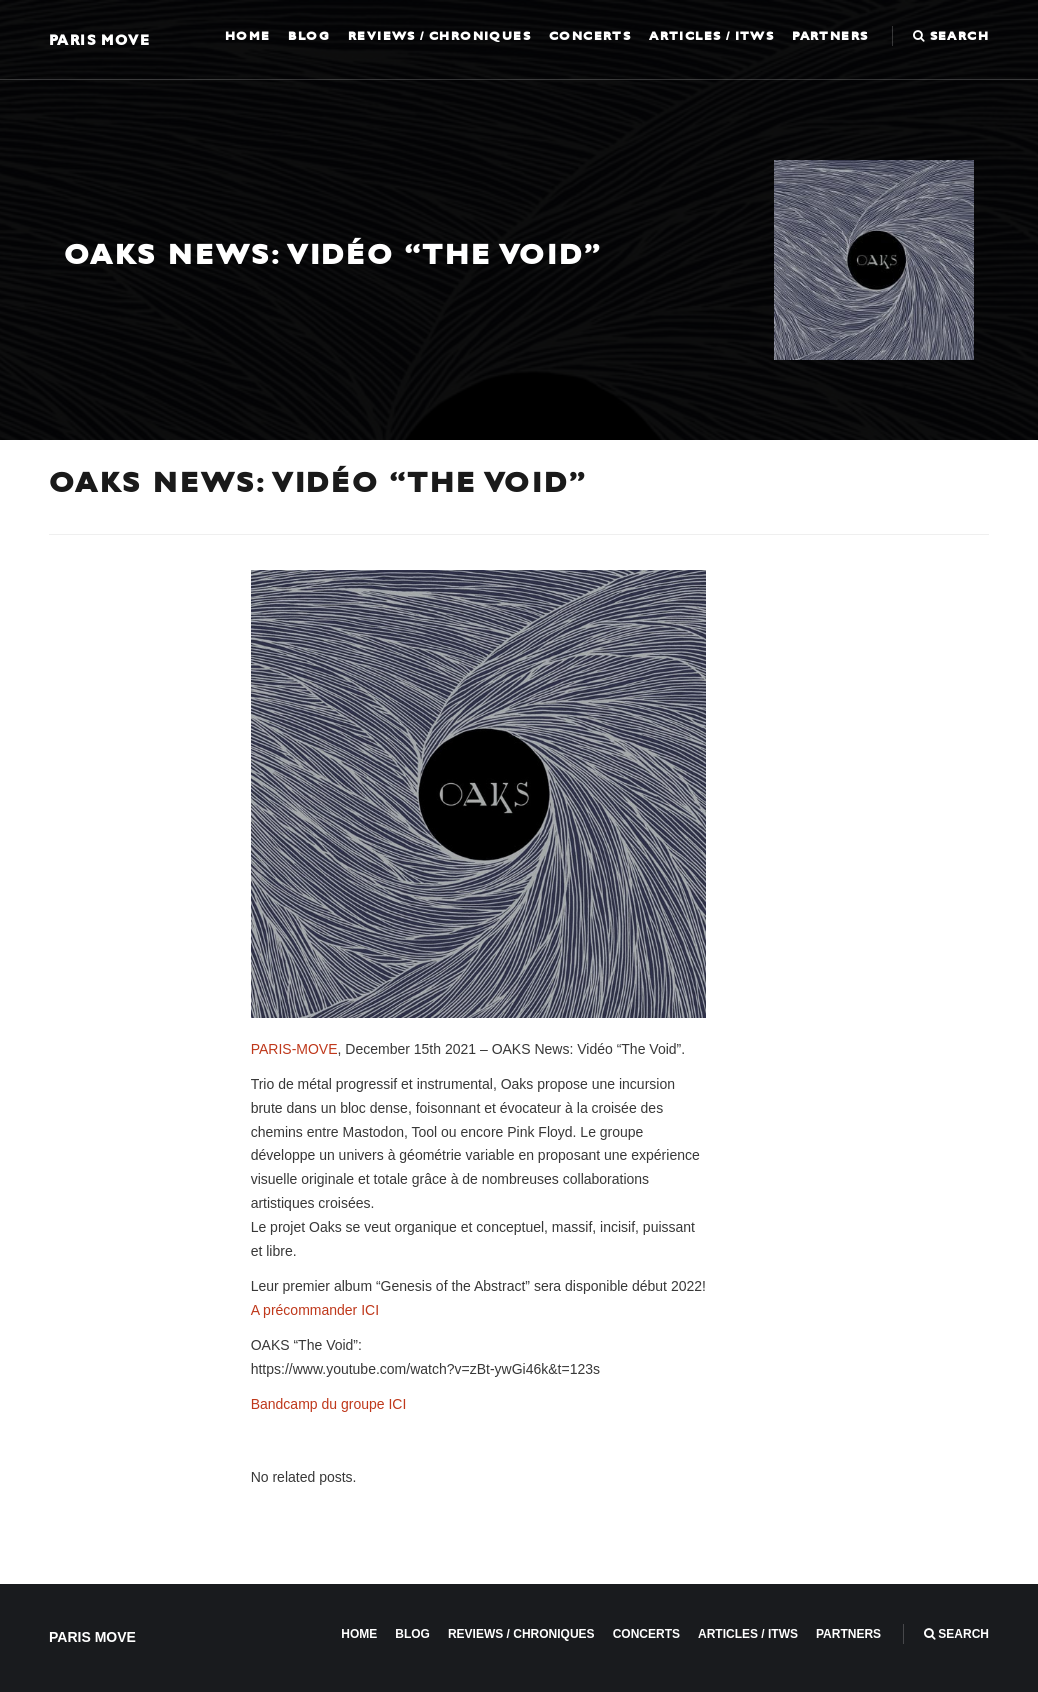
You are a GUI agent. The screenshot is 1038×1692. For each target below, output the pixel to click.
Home (248, 36)
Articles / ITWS (711, 36)
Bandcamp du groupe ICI (329, 1404)
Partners (830, 36)
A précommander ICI (315, 1310)
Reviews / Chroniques (439, 36)
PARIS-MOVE (294, 1049)
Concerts (590, 36)
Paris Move (99, 39)
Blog (309, 36)
